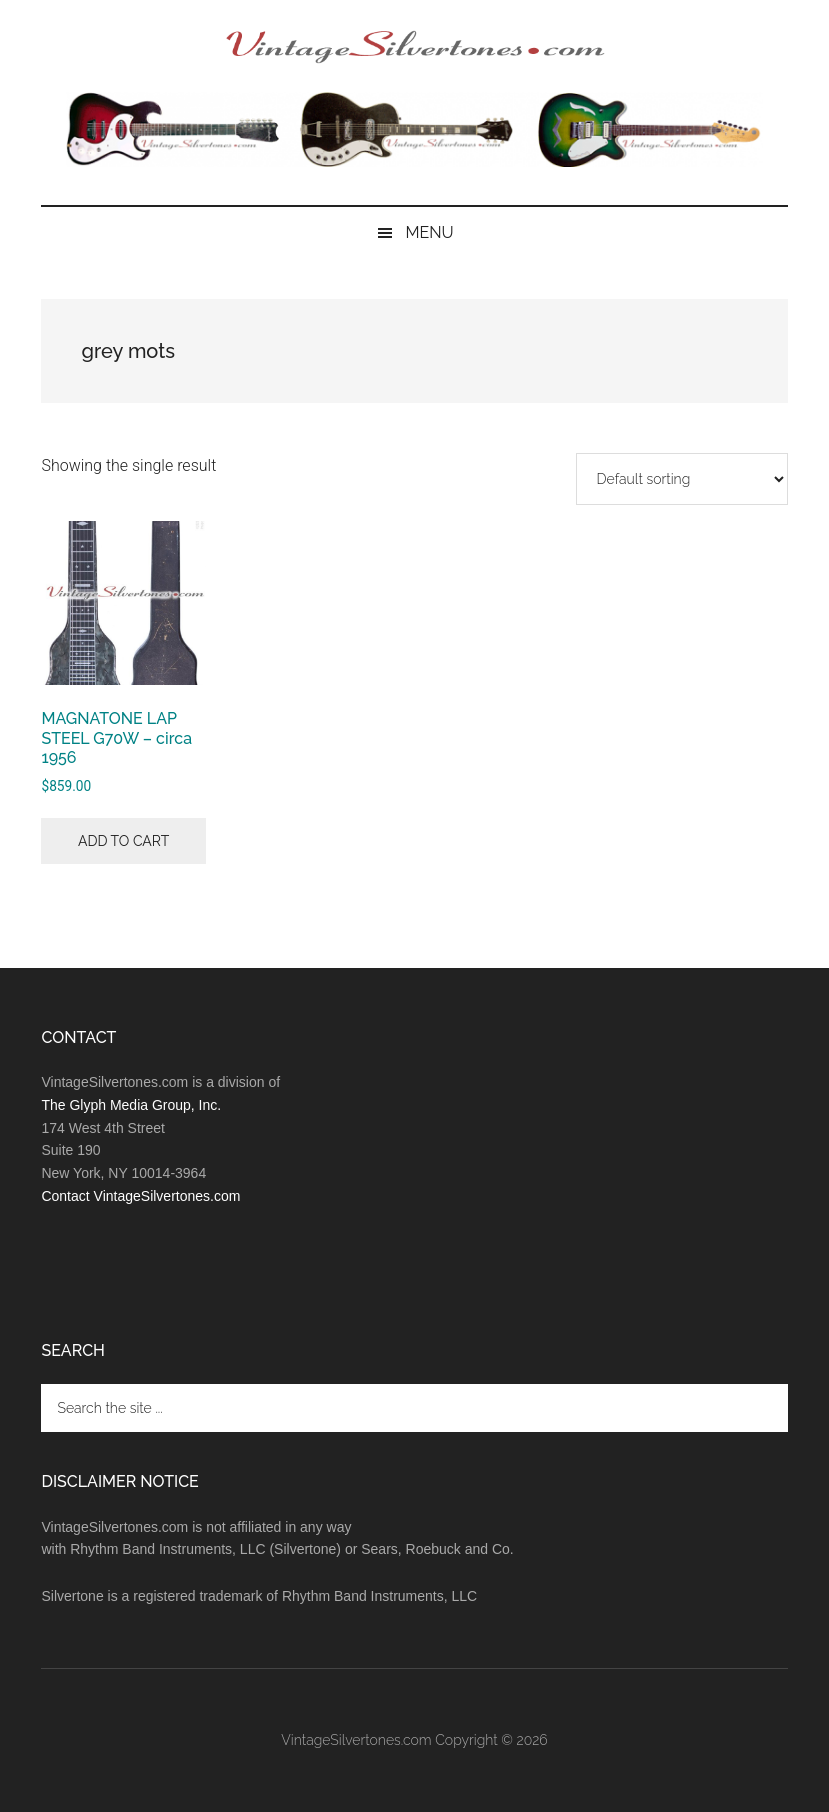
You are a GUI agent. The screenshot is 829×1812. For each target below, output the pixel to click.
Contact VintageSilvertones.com (140, 1196)
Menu (429, 232)
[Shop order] (682, 479)
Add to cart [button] (123, 841)
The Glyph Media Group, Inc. (131, 1105)
